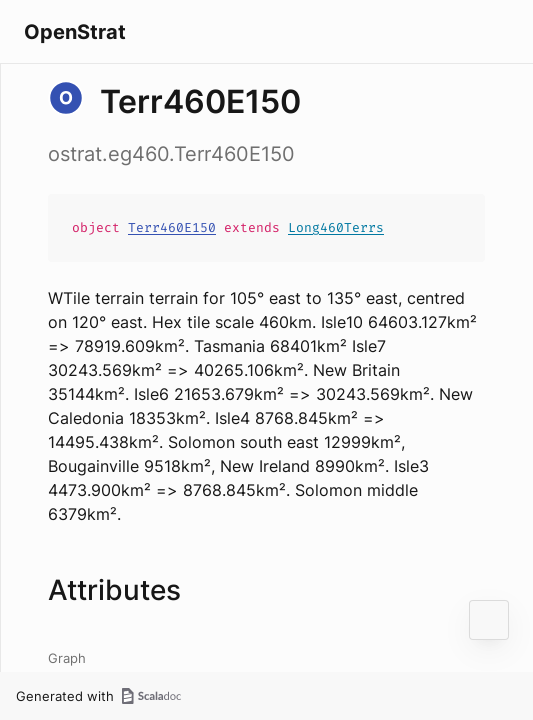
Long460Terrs (336, 227)
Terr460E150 (172, 227)
